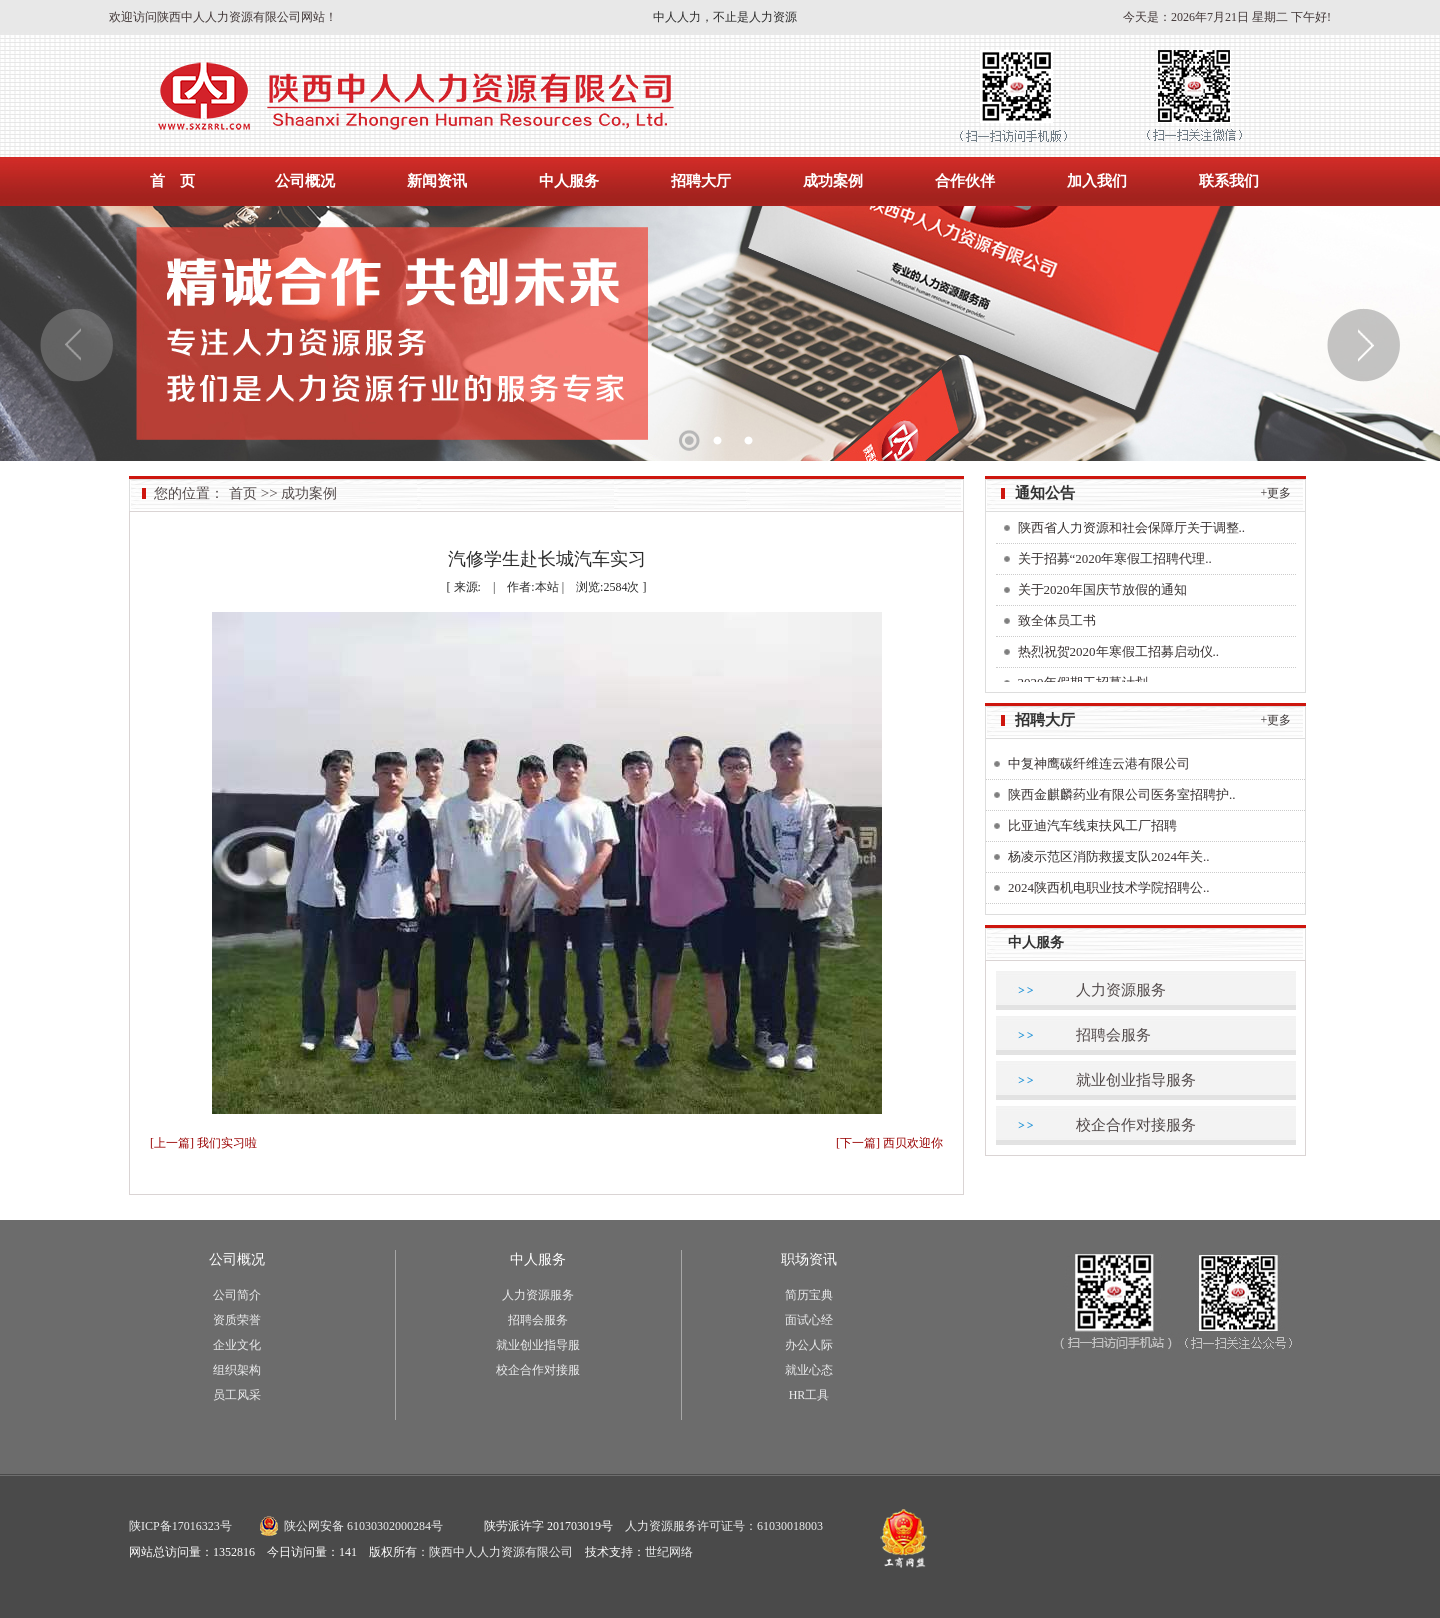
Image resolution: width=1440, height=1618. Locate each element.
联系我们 (1229, 181)
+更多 (1276, 493)
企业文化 (237, 1345)
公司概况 (305, 181)
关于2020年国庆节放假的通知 (1102, 592)
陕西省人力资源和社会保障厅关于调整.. (1132, 530)
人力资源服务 (1121, 990)
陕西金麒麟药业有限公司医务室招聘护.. (1122, 794)
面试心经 (809, 1320)
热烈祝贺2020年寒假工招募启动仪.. (1119, 654)
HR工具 (809, 1395)
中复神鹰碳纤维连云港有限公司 (1099, 763)
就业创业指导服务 (1136, 1080)
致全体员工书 (1057, 623)
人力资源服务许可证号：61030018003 (724, 1526)
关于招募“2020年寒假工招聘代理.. (1115, 561)
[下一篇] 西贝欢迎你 (889, 1143)
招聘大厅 (701, 181)
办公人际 (809, 1345)
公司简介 (237, 1295)
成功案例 (833, 181)
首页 (243, 493)
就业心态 (809, 1370)
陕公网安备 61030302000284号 (363, 1526)
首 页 (172, 181)
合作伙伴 (965, 181)
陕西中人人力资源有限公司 (501, 1552)
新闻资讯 (437, 181)
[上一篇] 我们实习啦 (203, 1143)
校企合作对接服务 (1136, 1125)
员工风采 (237, 1395)
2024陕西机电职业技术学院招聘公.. (1109, 887)
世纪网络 (669, 1552)
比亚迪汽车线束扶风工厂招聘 (1092, 825)
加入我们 (1097, 181)
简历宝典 (809, 1295)
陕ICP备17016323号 (180, 1526)
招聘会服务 (1113, 1035)
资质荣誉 (237, 1320)
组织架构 (237, 1370)
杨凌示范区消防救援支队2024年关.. (1109, 856)
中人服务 (569, 181)
